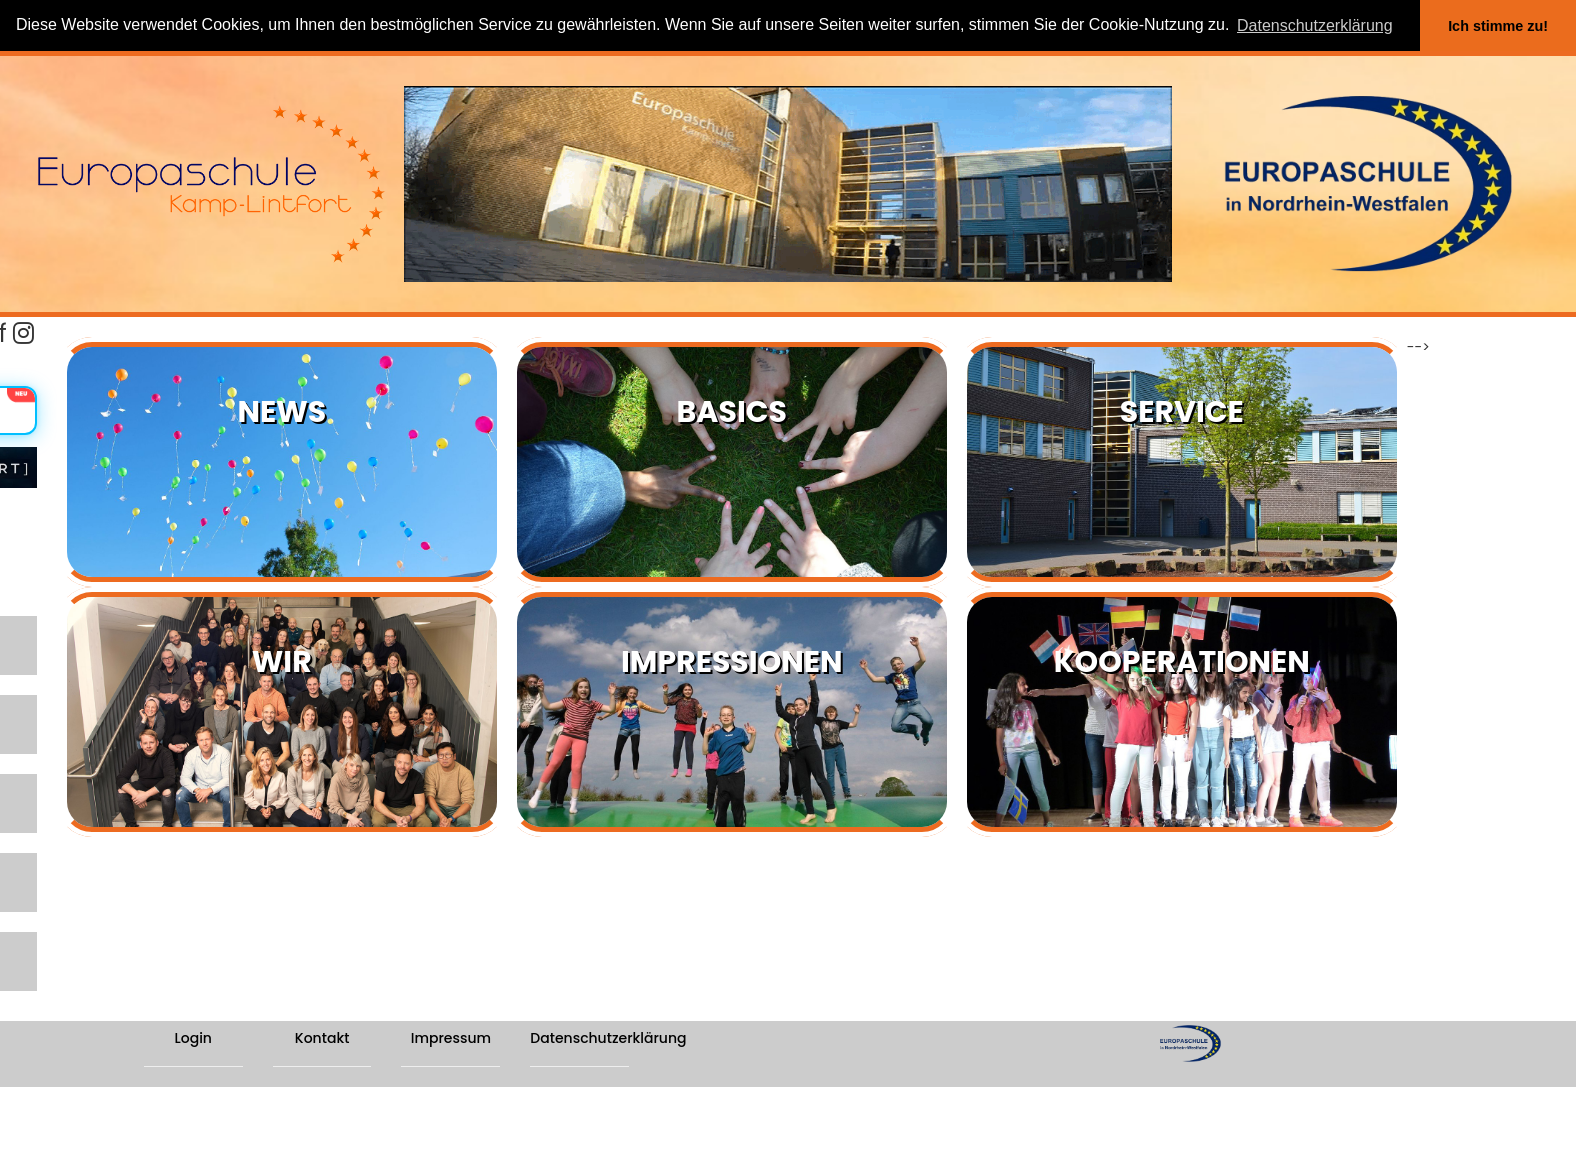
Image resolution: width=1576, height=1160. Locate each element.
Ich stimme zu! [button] (1498, 26)
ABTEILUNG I (54, 822)
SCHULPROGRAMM (78, 760)
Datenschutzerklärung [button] (1315, 25)
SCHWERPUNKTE (69, 698)
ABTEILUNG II (55, 884)
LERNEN (36, 636)
